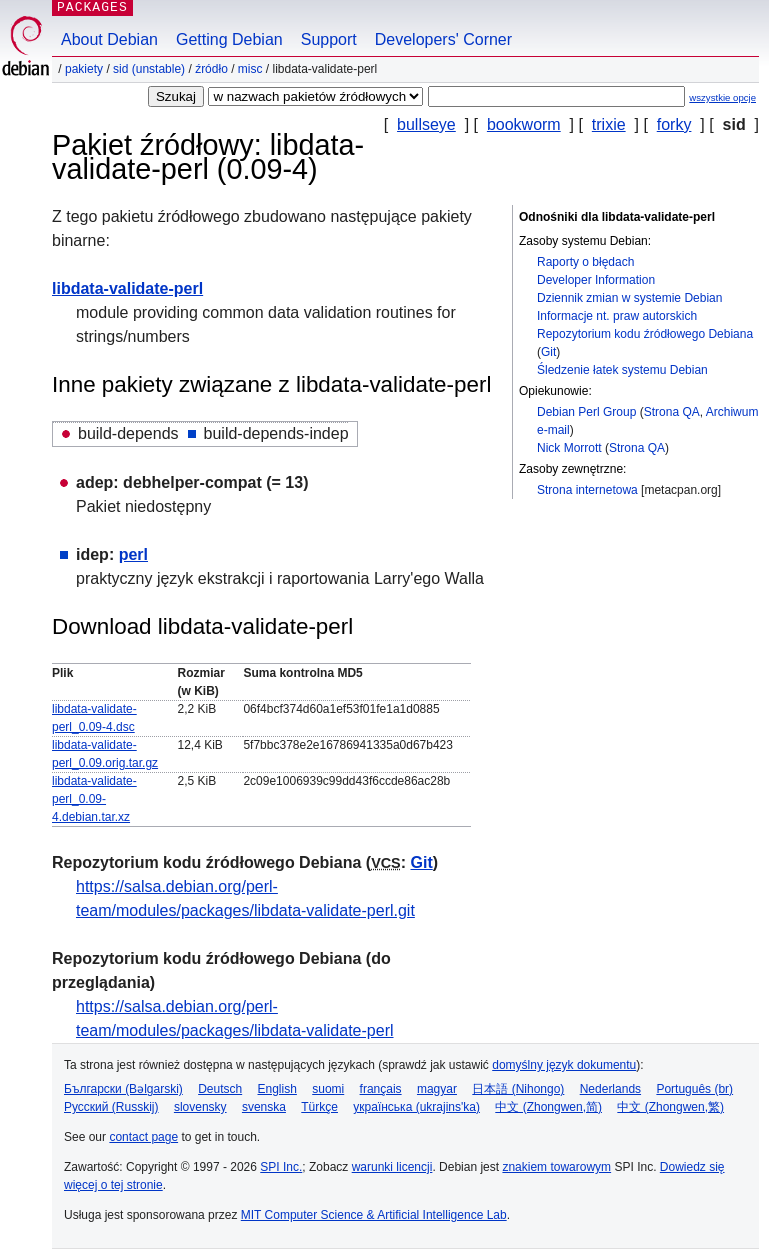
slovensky (200, 1107)
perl (133, 554)
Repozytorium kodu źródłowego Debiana (645, 334)
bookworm (524, 124)
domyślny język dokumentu (564, 1065)
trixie (609, 124)
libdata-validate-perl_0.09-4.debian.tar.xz (94, 799)
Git (548, 352)
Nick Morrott (569, 448)
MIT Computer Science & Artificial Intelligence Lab (374, 1215)
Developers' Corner (443, 39)
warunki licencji (392, 1167)
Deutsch (220, 1089)
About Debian (109, 39)
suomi (328, 1089)
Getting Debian (229, 39)
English (277, 1089)
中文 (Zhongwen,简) (548, 1107)
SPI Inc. (281, 1167)
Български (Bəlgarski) (123, 1089)
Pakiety (84, 69)
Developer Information (596, 280)
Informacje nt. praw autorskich (617, 316)
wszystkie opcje (722, 97)
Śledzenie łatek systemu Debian (622, 370)
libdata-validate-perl (127, 288)
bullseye (426, 124)
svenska (264, 1107)
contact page (143, 1137)
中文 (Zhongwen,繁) (670, 1107)
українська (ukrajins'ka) (416, 1107)
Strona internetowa (587, 490)
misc (250, 69)
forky (674, 124)
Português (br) (694, 1089)
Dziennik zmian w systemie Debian (629, 298)
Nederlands (610, 1089)
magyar (437, 1089)
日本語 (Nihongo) (518, 1089)
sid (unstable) (149, 69)
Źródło (211, 69)
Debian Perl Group (586, 412)
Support (329, 39)
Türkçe (319, 1107)
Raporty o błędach (585, 262)
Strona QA (672, 412)
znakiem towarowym (556, 1167)
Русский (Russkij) (111, 1107)
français (381, 1089)
